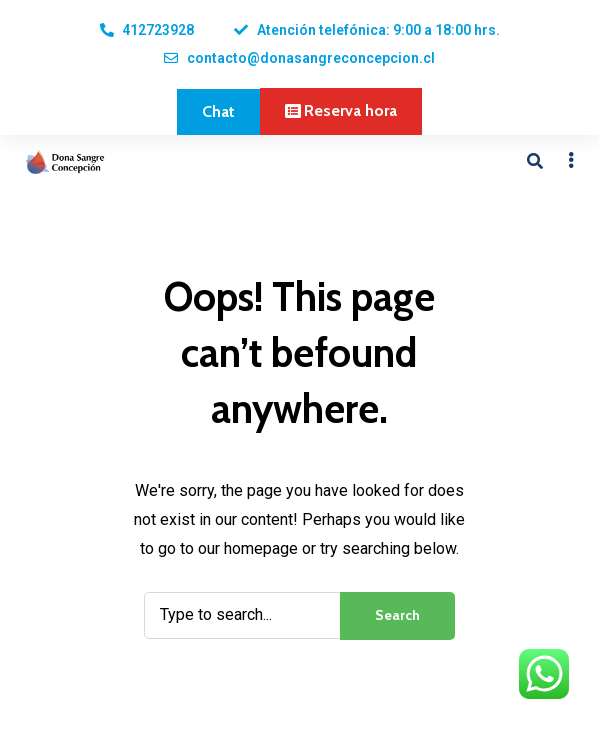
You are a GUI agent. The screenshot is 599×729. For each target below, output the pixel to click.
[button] (218, 112)
